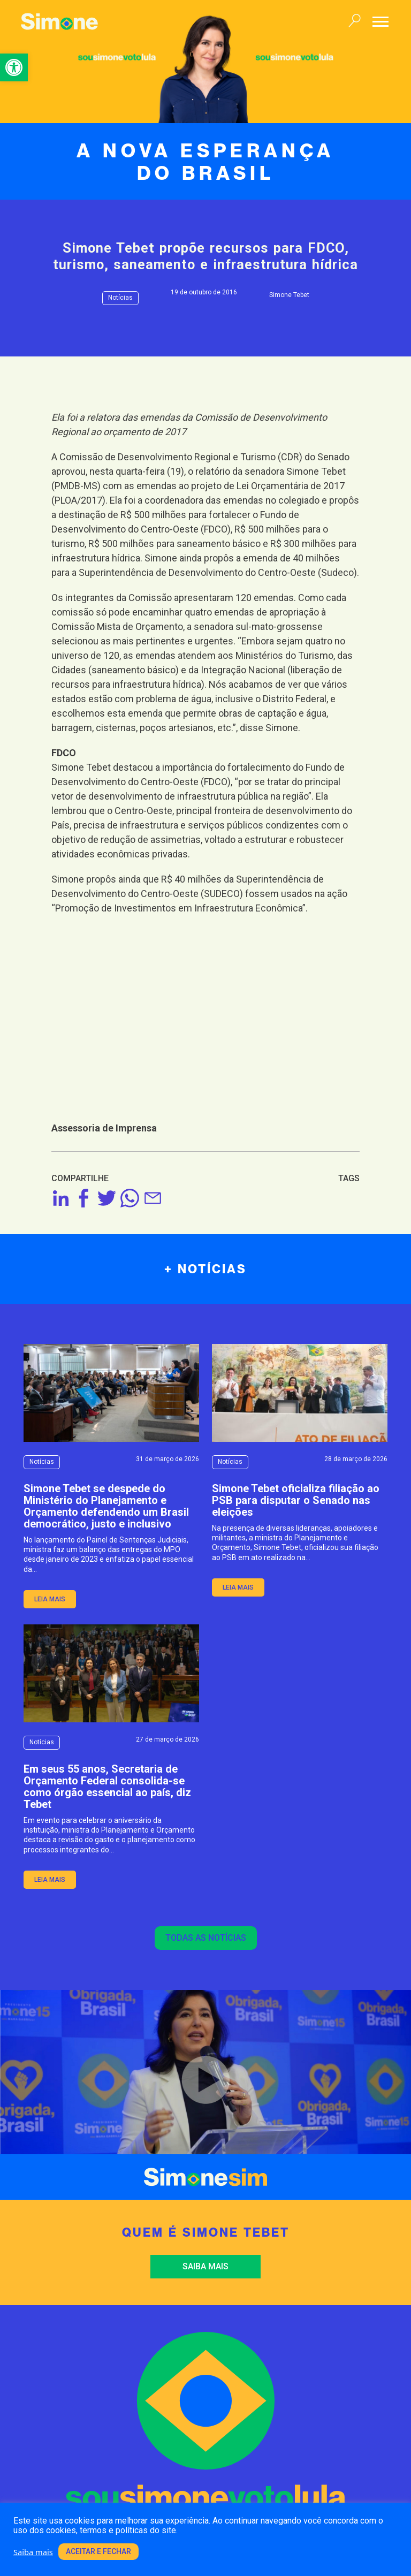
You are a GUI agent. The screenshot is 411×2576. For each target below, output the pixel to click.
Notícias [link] (120, 297)
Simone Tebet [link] (289, 295)
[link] (14, 67)
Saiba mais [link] (205, 2266)
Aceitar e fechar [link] (98, 2551)
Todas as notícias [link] (205, 1938)
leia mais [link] (49, 1599)
